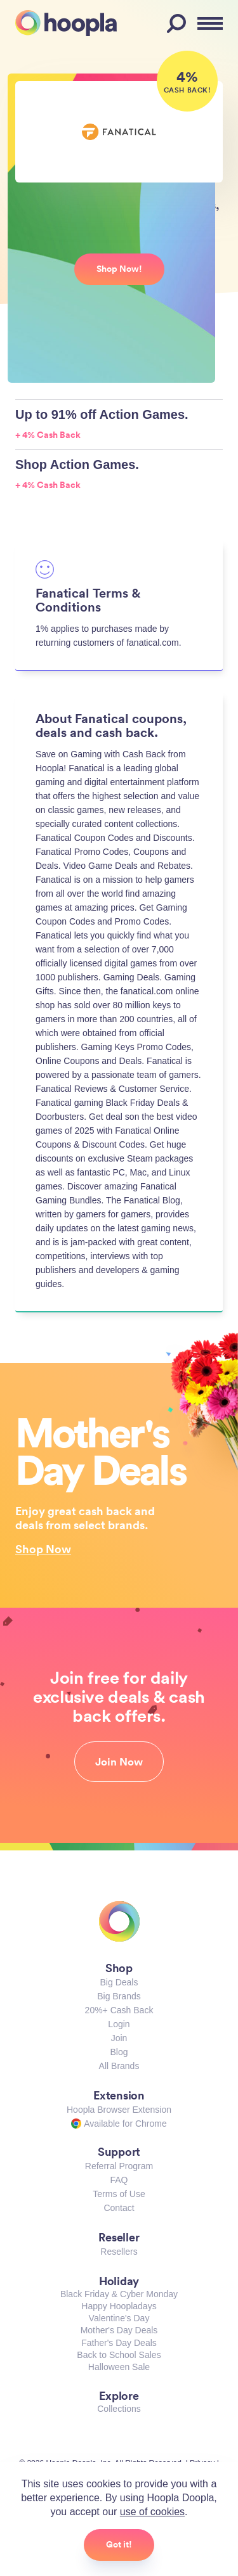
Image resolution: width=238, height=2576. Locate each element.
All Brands (119, 2066)
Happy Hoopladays (118, 2306)
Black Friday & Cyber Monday (119, 2294)
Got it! (119, 2544)
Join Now (119, 1762)
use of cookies (152, 2511)
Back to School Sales (119, 2355)
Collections (118, 2409)
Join (119, 2038)
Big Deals (119, 1982)
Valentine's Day (119, 2318)
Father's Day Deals (119, 2343)
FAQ (119, 2180)
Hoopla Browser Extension (119, 2110)
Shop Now (43, 1549)
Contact (118, 2208)
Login (118, 2024)
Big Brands (118, 1996)
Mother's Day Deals (119, 2330)
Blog (119, 2052)
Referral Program (119, 2166)
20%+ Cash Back (119, 2010)
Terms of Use (119, 2194)
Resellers (118, 2251)
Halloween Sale (119, 2367)
